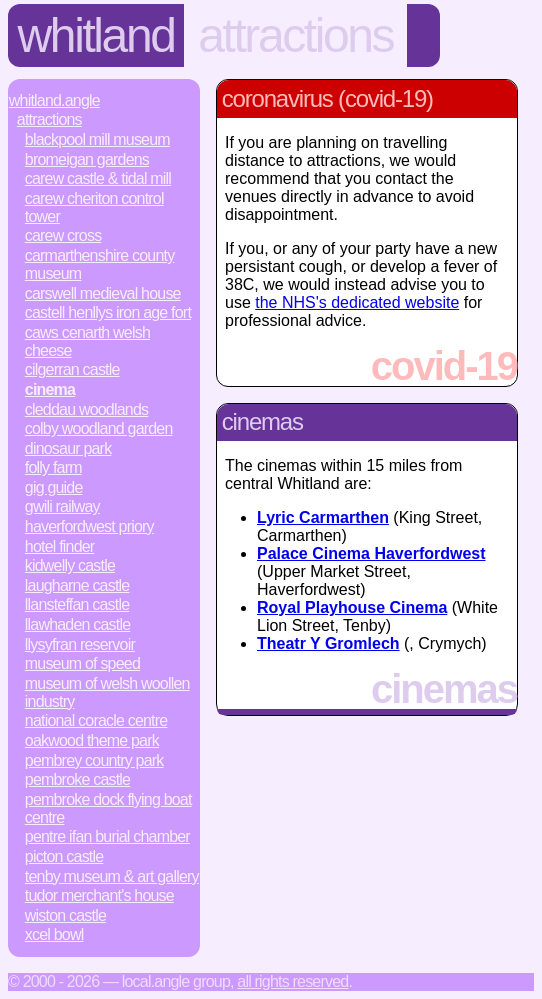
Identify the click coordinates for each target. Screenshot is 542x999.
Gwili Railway (62, 506)
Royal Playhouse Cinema (352, 607)
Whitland (96, 35)
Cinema (50, 389)
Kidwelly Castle (70, 565)
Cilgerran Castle (72, 369)
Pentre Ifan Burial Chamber (107, 836)
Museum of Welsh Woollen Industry (107, 692)
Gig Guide (54, 487)
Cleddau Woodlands (86, 409)
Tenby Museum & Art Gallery (112, 876)
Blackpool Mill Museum (97, 139)
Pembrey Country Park (94, 760)
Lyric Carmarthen (323, 517)
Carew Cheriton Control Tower (94, 207)
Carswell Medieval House (103, 293)
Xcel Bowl (54, 934)
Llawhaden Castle (78, 624)
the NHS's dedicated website (357, 302)
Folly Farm (53, 467)
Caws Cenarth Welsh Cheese (87, 341)
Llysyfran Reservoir (80, 644)
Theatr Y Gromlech (328, 643)
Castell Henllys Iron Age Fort (108, 312)
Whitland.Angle (54, 100)
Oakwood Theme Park (92, 740)
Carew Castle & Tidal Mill (98, 178)
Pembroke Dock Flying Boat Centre (108, 808)
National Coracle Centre (96, 720)
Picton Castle (64, 856)
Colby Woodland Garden (99, 428)
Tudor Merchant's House (99, 895)
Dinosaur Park (68, 448)
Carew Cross (63, 235)
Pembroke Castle (77, 779)
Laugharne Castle (77, 585)
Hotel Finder (60, 546)
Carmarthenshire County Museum (100, 264)
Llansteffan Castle (77, 604)
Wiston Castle (65, 915)
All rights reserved (292, 981)
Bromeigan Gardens (87, 159)
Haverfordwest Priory (89, 526)
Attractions (295, 35)
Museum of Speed (82, 663)
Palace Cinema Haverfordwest (371, 553)
